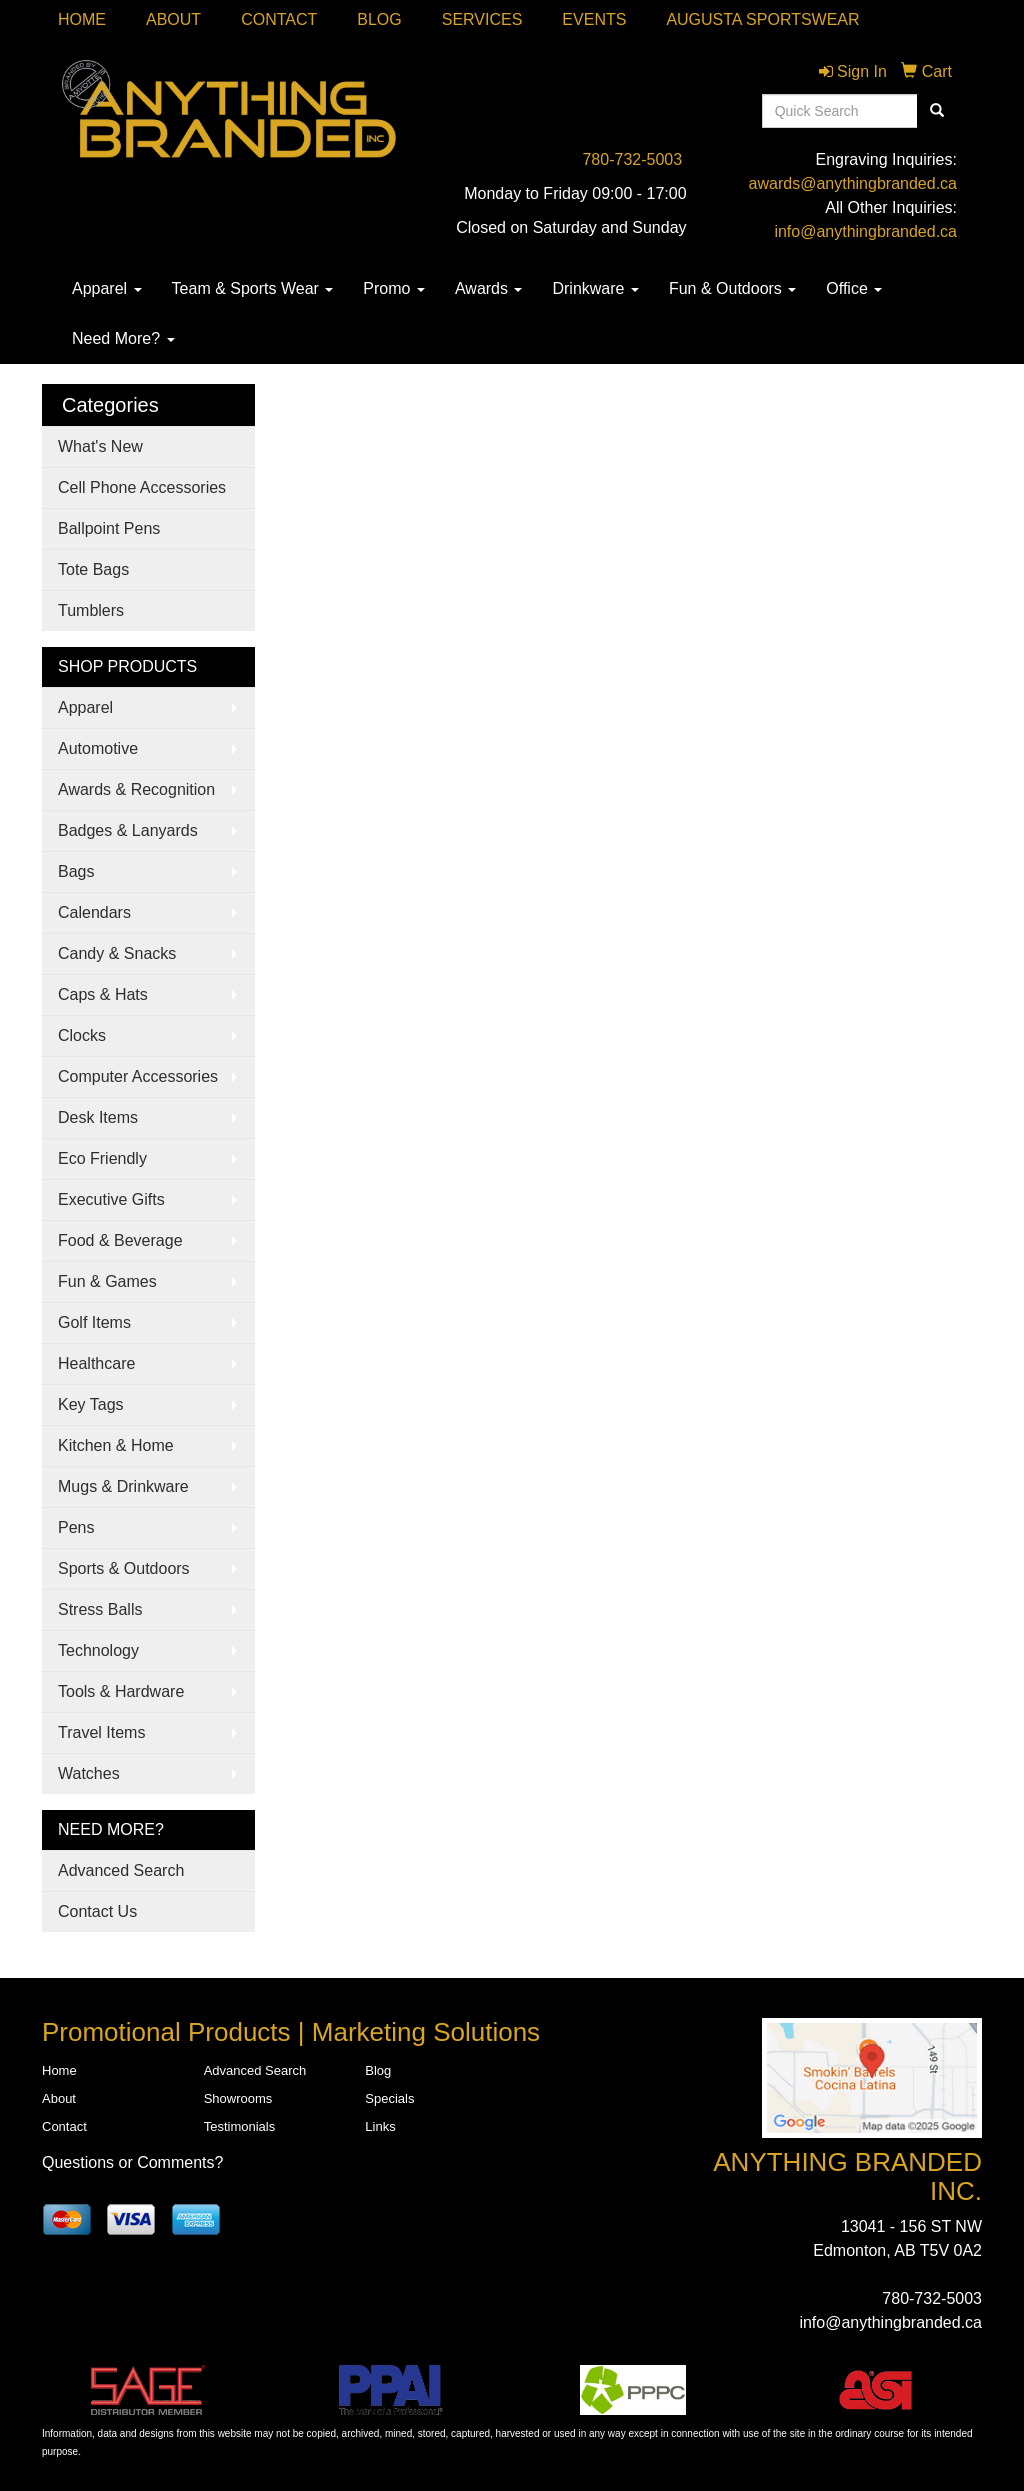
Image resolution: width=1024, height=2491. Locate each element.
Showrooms (238, 2098)
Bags (76, 871)
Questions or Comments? (132, 2162)
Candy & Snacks (117, 953)
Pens (76, 1527)
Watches (89, 1773)
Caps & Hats (103, 994)
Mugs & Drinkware (123, 1486)
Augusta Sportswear (762, 19)
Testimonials (240, 2126)
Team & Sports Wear (253, 288)
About (173, 19)
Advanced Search (121, 1870)
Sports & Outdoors (124, 1568)
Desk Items (98, 1117)
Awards (489, 288)
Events (594, 19)
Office (854, 288)
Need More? (123, 338)
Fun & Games (107, 1281)
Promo (394, 288)
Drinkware (595, 288)
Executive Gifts (111, 1199)
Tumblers (91, 610)
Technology (98, 1650)
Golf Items (94, 1322)
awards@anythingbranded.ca (853, 183)
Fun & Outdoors (732, 288)
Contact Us (97, 1911)
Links (380, 2126)
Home (82, 19)
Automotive (98, 748)
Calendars (94, 912)
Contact (279, 19)
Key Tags (91, 1404)
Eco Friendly (102, 1158)
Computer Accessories (138, 1076)
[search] (937, 111)
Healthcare (96, 1363)
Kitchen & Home (116, 1445)
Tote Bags (93, 569)
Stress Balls (100, 1609)
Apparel (107, 288)
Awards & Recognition (136, 789)
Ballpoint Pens (109, 528)
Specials (389, 2098)
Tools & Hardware (121, 1691)
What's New (100, 446)
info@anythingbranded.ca (865, 231)
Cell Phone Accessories (142, 487)
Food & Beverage (120, 1240)
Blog (379, 19)
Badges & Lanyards (128, 830)
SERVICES (482, 19)
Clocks (82, 1035)
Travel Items (101, 1732)
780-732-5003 (632, 159)
